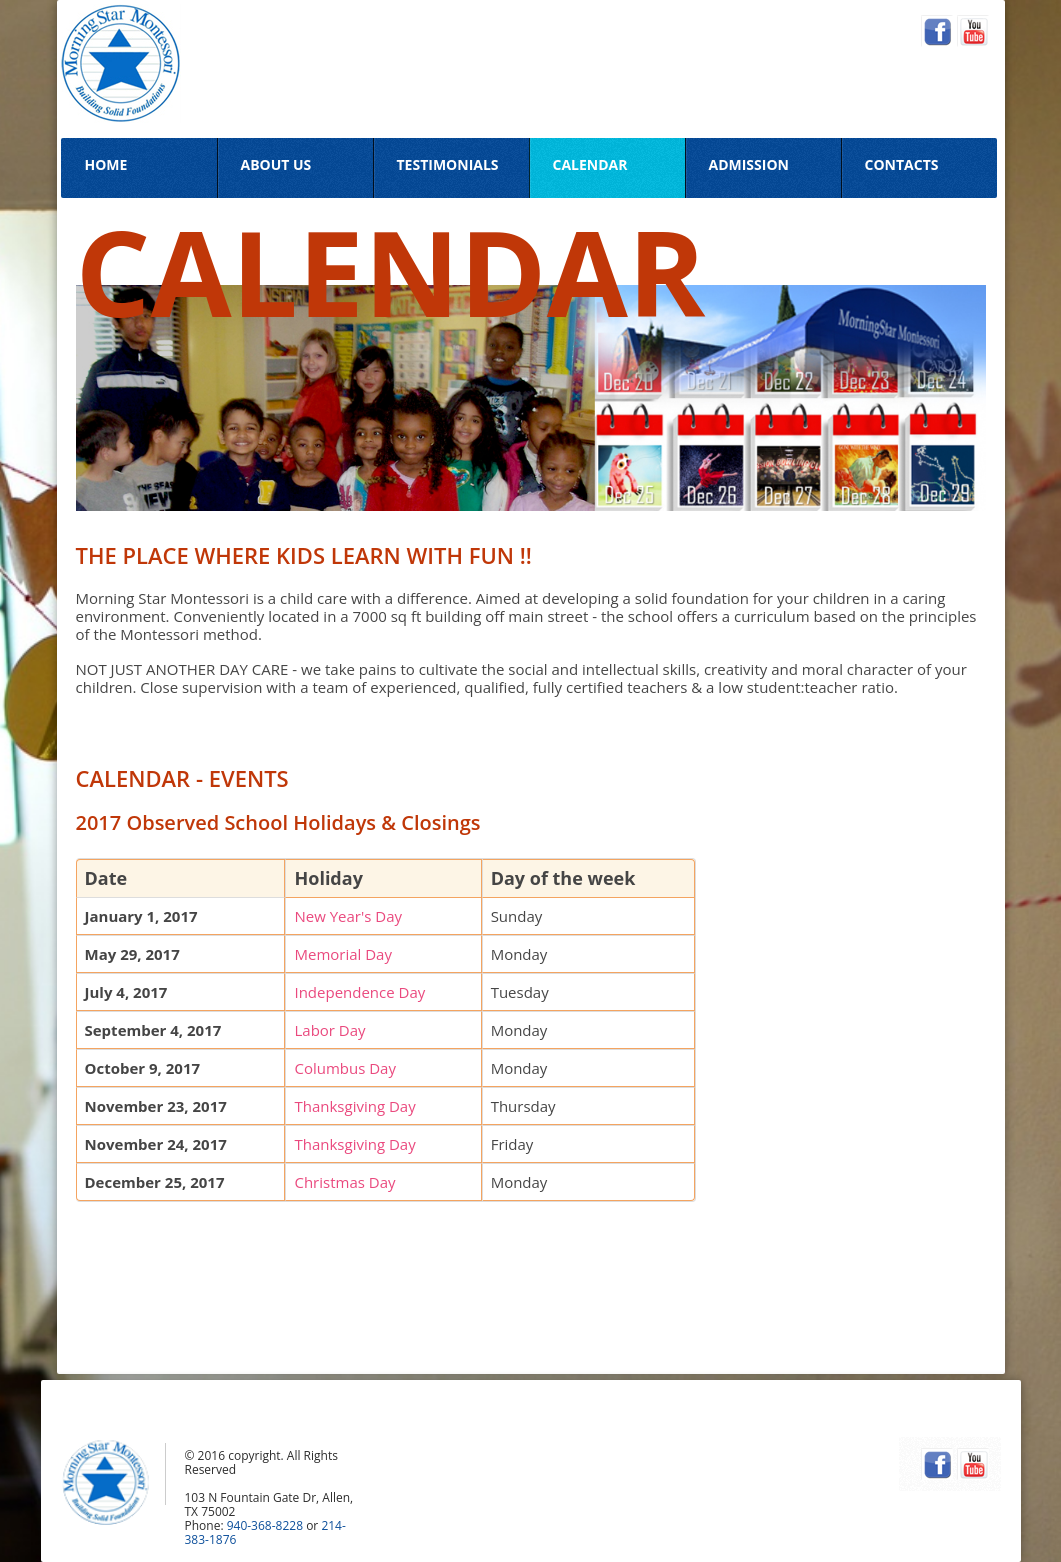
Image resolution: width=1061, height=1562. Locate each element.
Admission (749, 164)
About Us (276, 164)
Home (106, 164)
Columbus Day (345, 1068)
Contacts (902, 164)
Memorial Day (343, 954)
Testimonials (448, 164)
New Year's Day (348, 916)
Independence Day (359, 992)
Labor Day (329, 1030)
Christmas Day (344, 1182)
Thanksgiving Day (354, 1106)
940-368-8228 (265, 1525)
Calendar (590, 164)
